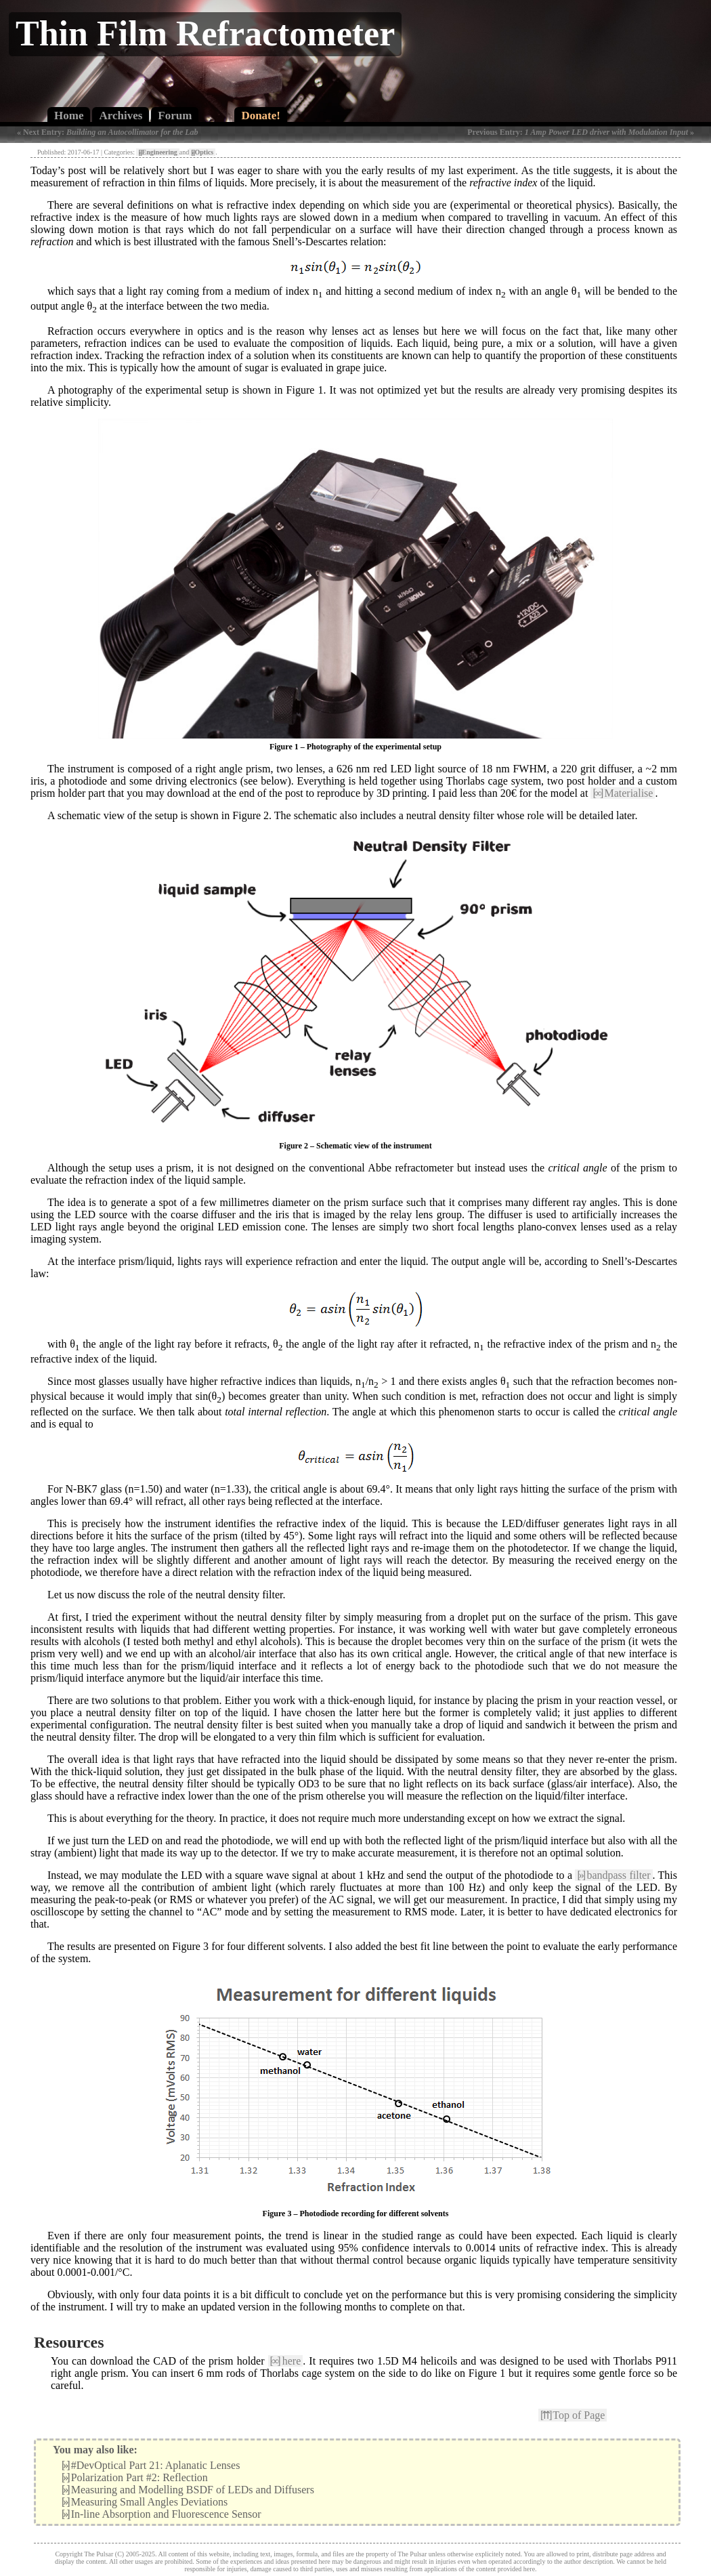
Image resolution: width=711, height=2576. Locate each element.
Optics (202, 152)
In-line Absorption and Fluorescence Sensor (161, 2514)
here (285, 2361)
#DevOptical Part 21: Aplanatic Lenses (151, 2465)
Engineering (157, 152)
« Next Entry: (107, 132)
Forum (175, 115)
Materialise (622, 793)
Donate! (260, 115)
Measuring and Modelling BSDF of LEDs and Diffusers (188, 2489)
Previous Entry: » (580, 132)
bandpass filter (613, 1875)
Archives (120, 115)
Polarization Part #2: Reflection (135, 2477)
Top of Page (572, 2415)
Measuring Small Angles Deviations (145, 2502)
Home (68, 115)
